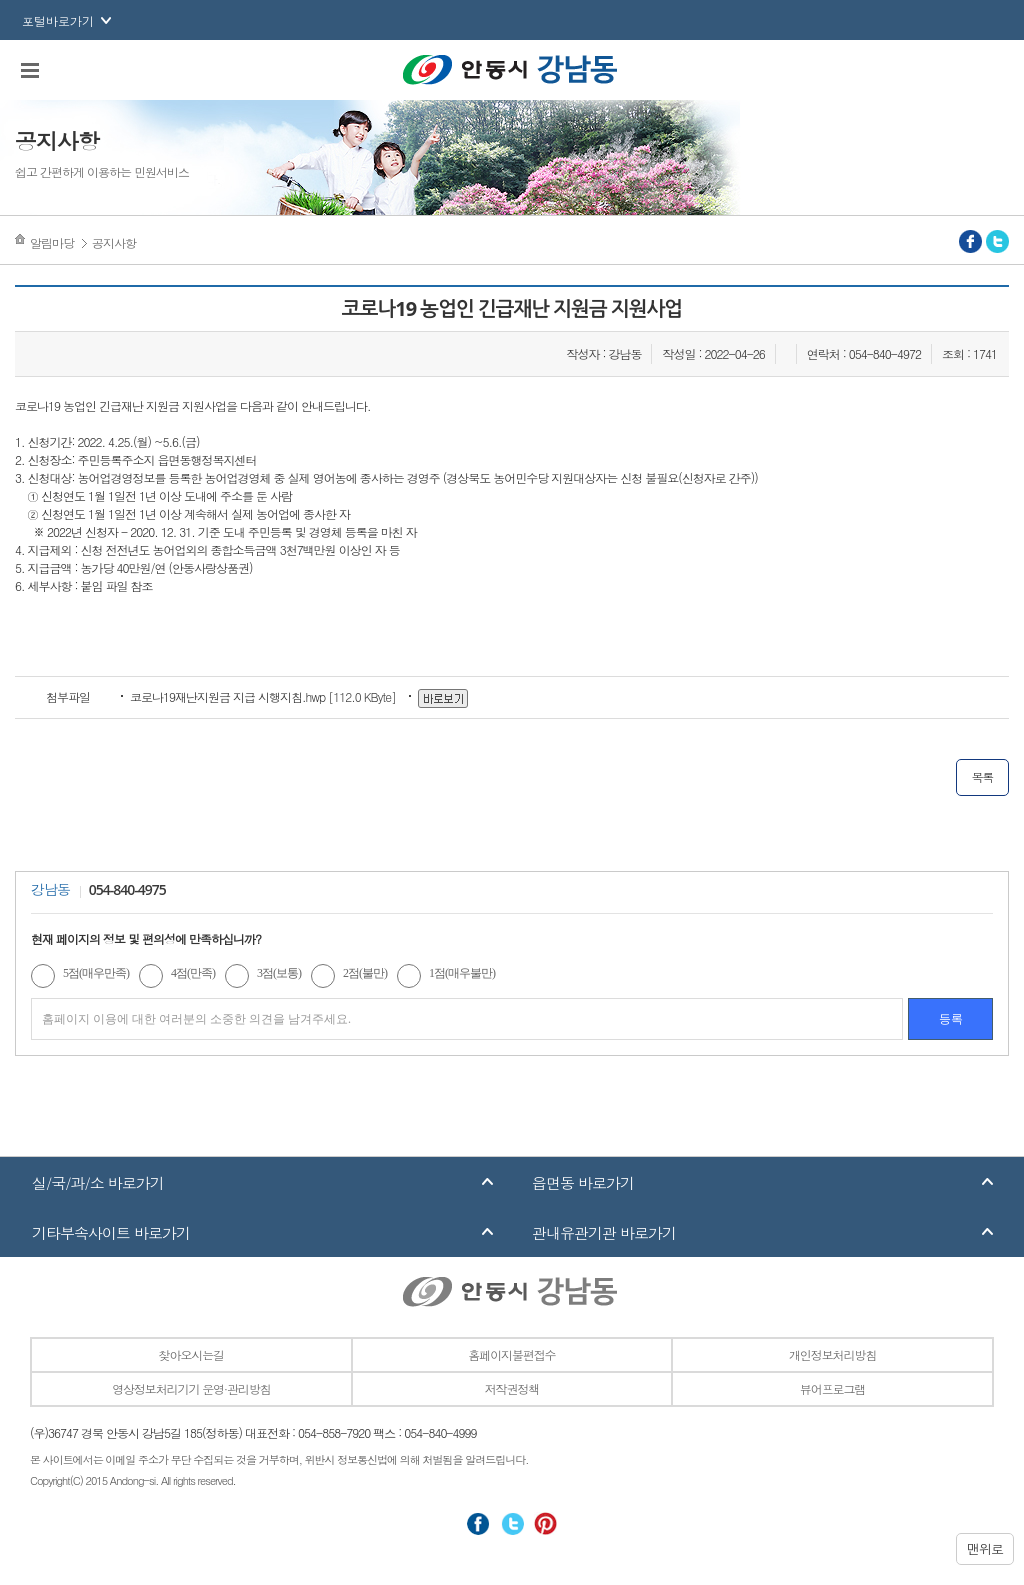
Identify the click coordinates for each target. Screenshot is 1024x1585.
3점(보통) (279, 973)
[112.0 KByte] (264, 696)
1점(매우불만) (462, 973)
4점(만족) (193, 973)
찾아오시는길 (191, 1354)
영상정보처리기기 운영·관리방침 (191, 1388)
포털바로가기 (58, 20)
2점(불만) (365, 973)
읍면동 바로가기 (583, 1182)
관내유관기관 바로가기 (604, 1232)
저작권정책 (512, 1388)
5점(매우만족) (96, 973)
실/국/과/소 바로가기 (98, 1182)
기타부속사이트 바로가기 (111, 1232)
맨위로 (985, 1548)
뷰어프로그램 (832, 1388)
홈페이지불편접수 (511, 1354)
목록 (982, 776)
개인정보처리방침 (832, 1354)
